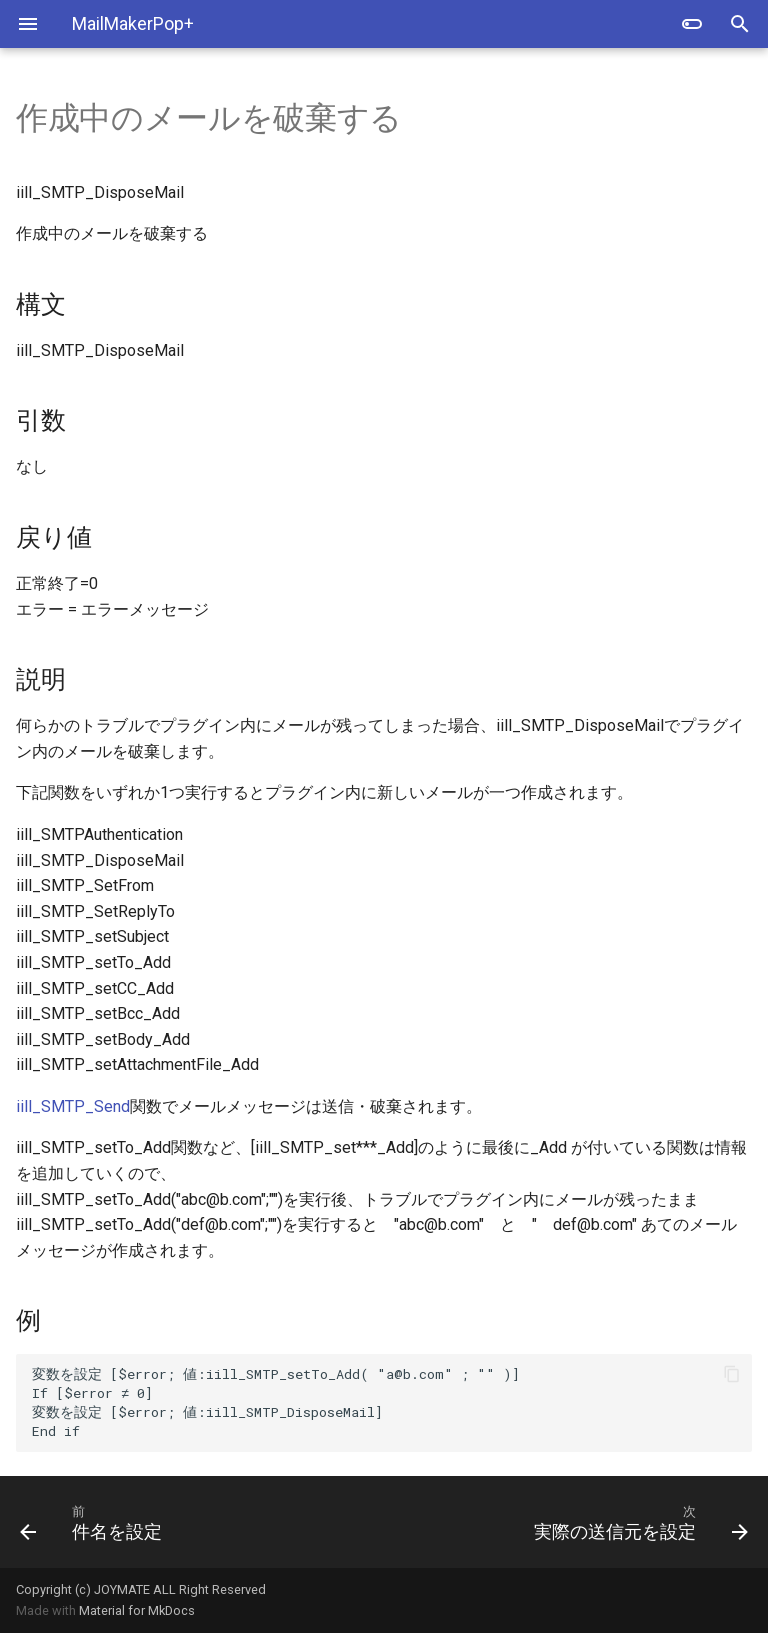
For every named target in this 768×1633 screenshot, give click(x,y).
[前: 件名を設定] (194, 1522)
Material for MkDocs (137, 1610)
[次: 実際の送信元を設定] (574, 1522)
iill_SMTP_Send (73, 1106)
